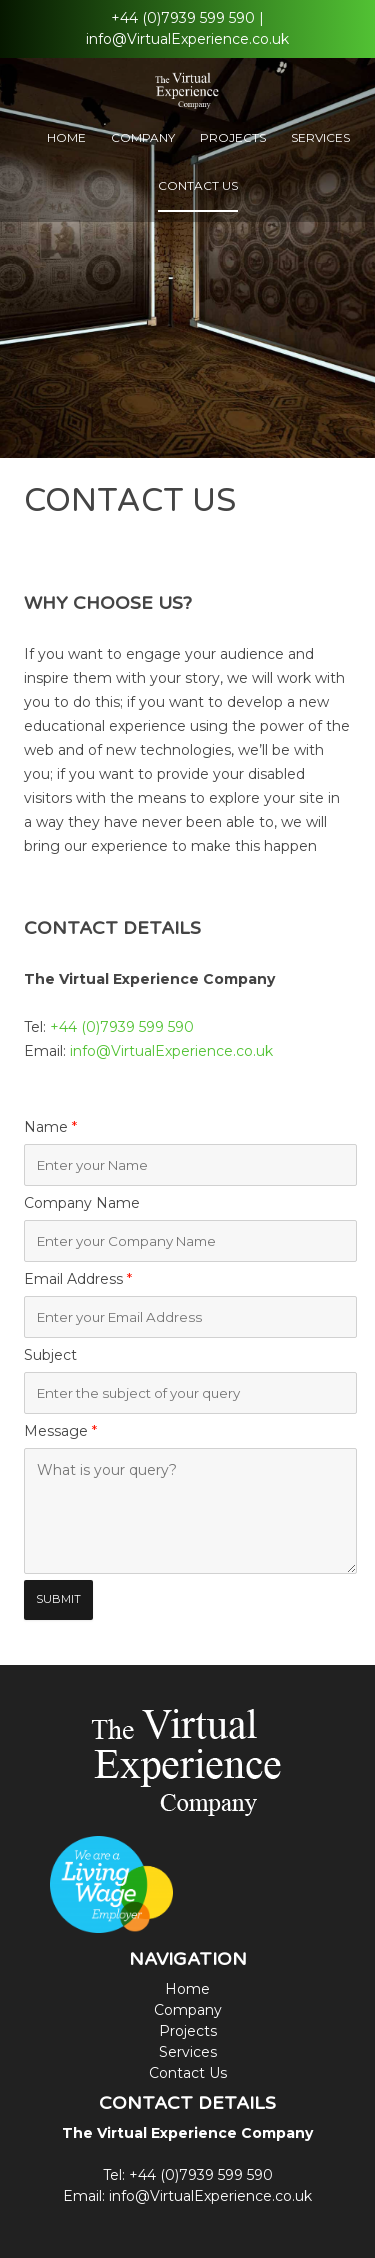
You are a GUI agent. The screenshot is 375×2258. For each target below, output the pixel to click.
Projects (233, 137)
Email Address (78, 1279)
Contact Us (198, 185)
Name (50, 1127)
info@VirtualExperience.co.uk (187, 39)
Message (60, 1431)
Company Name (82, 1203)
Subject (50, 1355)
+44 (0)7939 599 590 (183, 18)
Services (320, 137)
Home (66, 137)
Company (143, 137)
